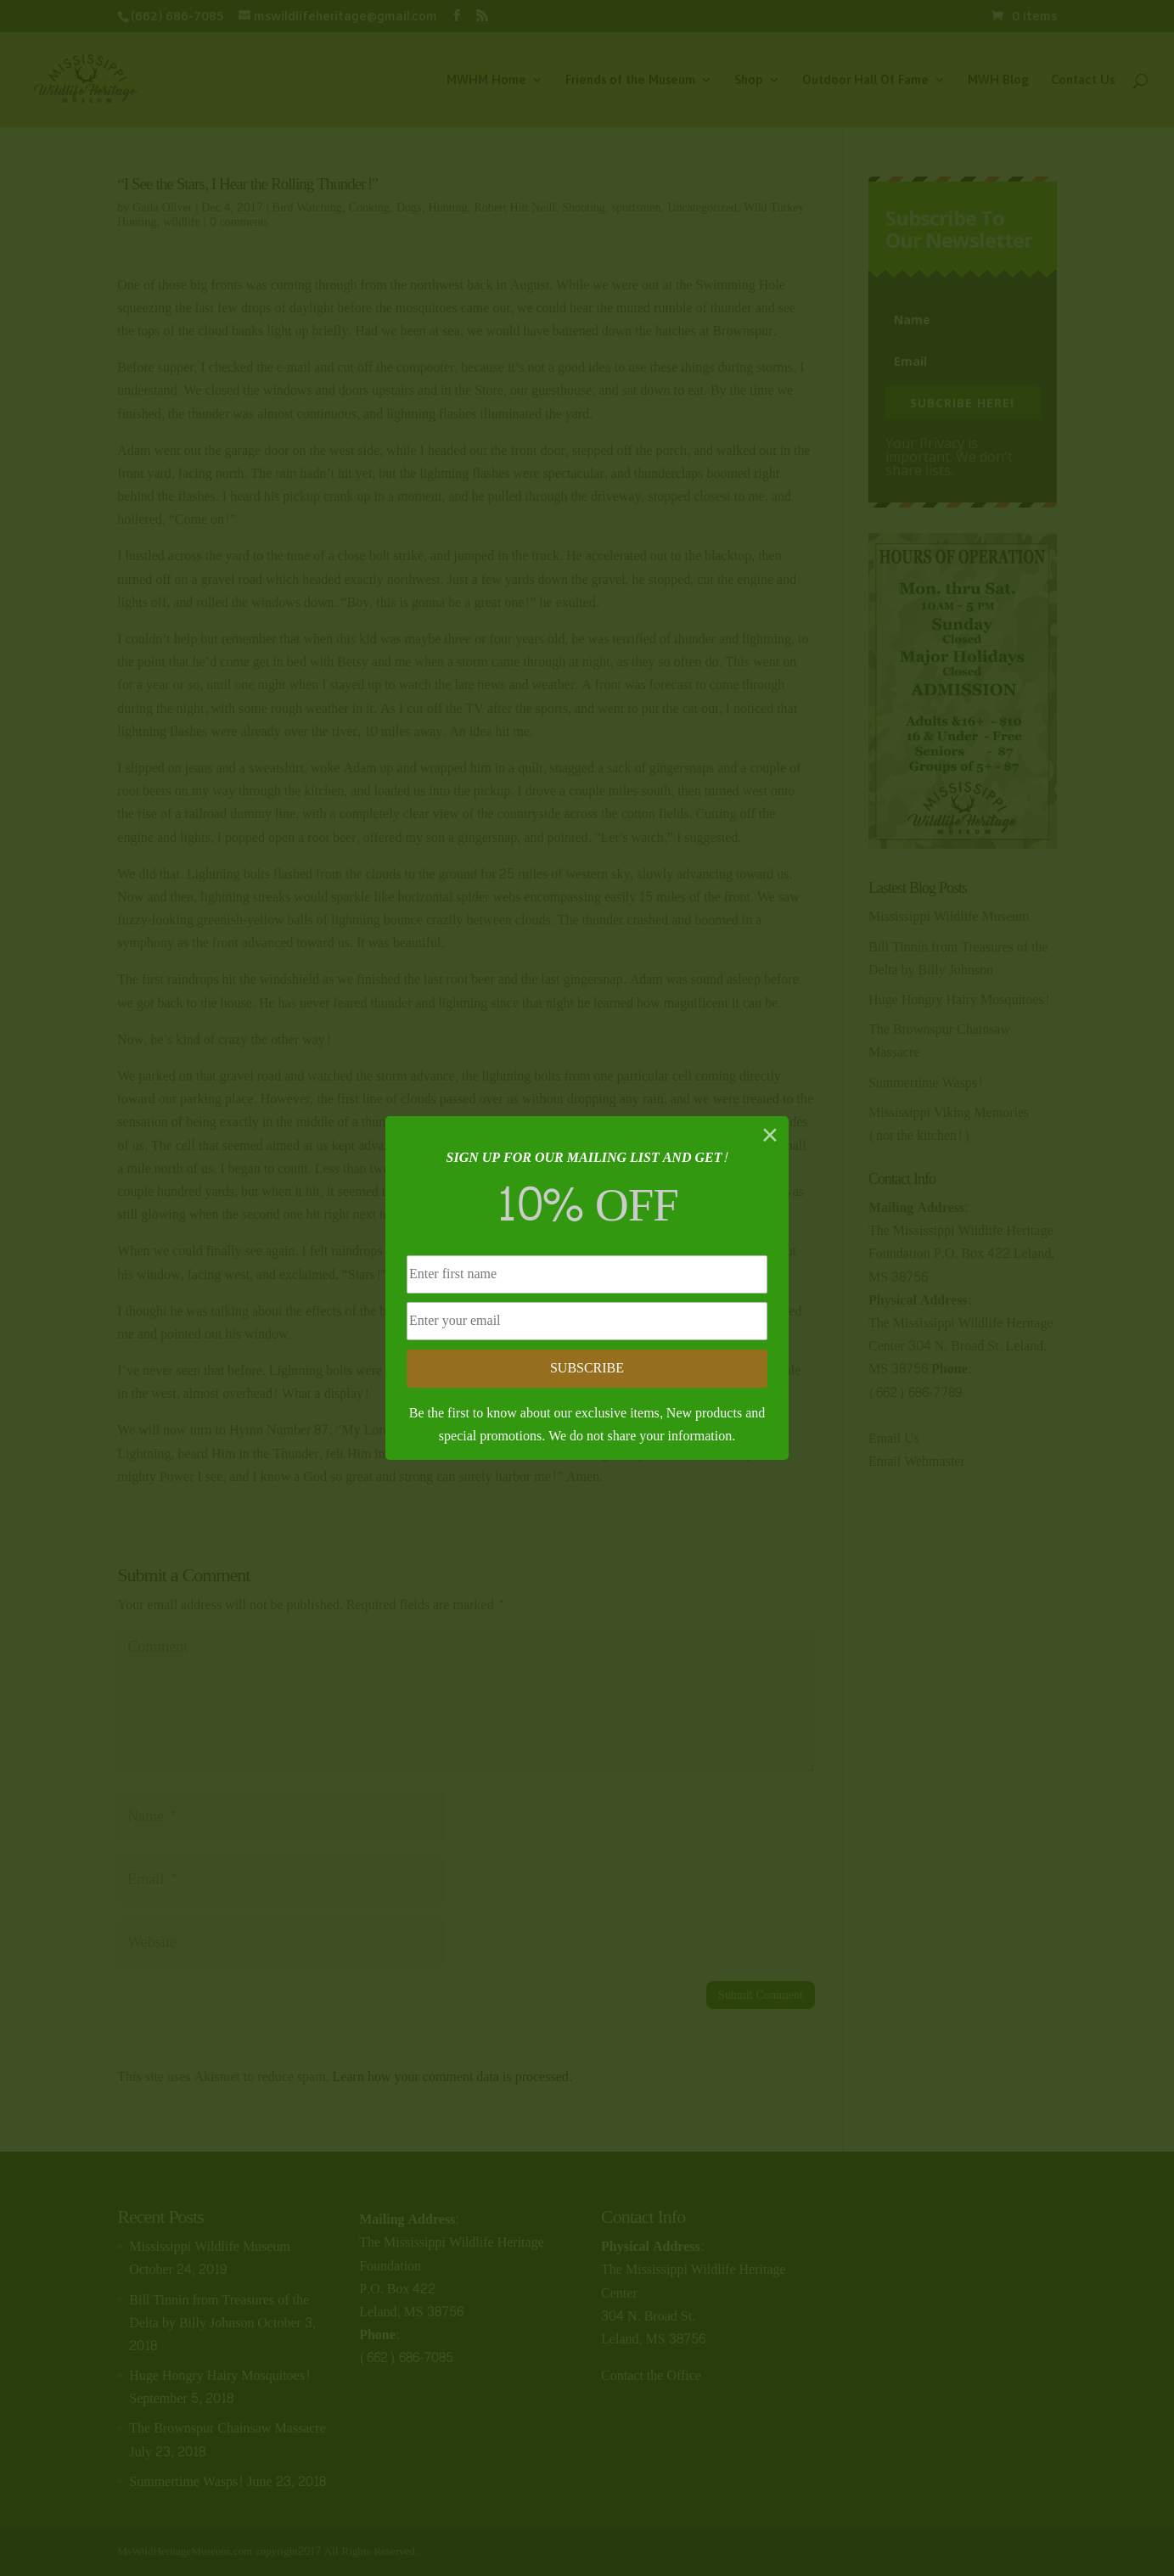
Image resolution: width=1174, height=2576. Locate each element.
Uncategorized (702, 207)
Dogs (409, 207)
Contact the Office (651, 2375)
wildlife (181, 222)
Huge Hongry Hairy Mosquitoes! (959, 999)
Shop (748, 80)
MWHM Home (486, 80)
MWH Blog (998, 80)
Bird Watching (307, 207)
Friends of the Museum (630, 80)
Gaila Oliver (162, 207)
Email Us (893, 1438)
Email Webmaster (916, 1461)
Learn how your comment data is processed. (452, 2076)
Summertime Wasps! (925, 1082)
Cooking (369, 207)
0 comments (239, 222)
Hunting (448, 207)
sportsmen (636, 207)
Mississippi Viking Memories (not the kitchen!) (948, 1124)
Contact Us (1083, 80)
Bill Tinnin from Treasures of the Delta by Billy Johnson (958, 958)
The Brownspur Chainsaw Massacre (939, 1040)
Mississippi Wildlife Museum (949, 916)
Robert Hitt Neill (514, 207)
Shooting (583, 207)
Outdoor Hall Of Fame (865, 80)
